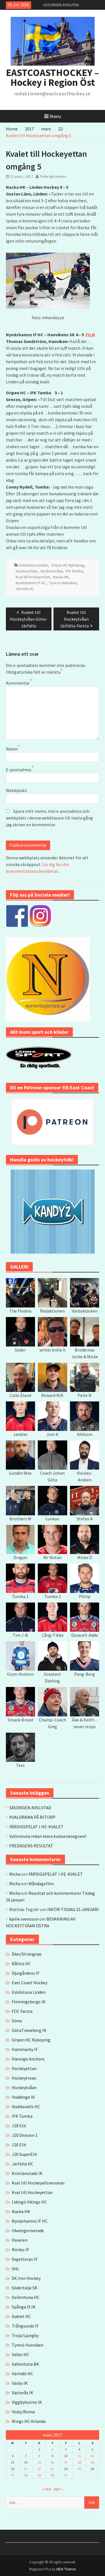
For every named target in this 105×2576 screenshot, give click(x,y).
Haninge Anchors (28, 2059)
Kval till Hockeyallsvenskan (38, 2183)
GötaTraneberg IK (29, 2030)
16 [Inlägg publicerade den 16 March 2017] (52, 2462)
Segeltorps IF (25, 2259)
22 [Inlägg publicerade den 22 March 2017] (39, 2469)
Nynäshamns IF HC (31, 582)
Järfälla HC (22, 2164)
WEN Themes (66, 2569)
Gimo (17, 2020)
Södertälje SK (25, 2287)
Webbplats (16, 790)
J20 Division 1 (25, 2135)
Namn (12, 749)
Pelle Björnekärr (53, 176)
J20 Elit (19, 2144)
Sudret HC (21, 2316)
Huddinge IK (23, 2097)
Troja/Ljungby (25, 2335)
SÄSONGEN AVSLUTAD (61, 4)
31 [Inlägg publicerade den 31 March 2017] (65, 2475)
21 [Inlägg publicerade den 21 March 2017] (25, 2469)
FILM (90, 334)
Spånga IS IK (24, 2307)
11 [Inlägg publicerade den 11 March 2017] (79, 2456)
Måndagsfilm (41, 1883)
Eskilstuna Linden (33, 565)
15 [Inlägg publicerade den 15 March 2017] (39, 2462)
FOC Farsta (22, 2011)
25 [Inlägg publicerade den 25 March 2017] (79, 2469)
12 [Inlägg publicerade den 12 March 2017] (92, 2456)
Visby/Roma (23, 2411)
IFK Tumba (74, 571)
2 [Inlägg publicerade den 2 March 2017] (52, 2449)
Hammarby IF (25, 2049)
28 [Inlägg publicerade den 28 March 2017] (25, 2475)
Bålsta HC (21, 1963)
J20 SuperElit (24, 2154)
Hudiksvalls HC (26, 2106)
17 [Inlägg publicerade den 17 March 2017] (65, 2462)
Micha (14, 1874)
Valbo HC (20, 2354)
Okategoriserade (28, 2230)
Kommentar (18, 683)
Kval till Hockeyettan (33, 576)
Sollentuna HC (25, 2297)
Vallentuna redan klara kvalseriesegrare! (47, 1836)
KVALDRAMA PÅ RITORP (32, 1817)
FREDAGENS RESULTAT (31, 1845)
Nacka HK (61, 576)
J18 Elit (19, 2125)
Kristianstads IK (27, 2173)
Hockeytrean (24, 2078)
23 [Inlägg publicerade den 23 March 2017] (52, 2469)
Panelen (19, 2240)
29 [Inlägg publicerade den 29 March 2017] (39, 2475)
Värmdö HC (25, 588)
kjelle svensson (23, 1919)
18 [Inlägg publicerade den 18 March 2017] (79, 2462)
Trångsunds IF (25, 2326)
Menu (52, 116)
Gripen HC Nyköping (67, 565)
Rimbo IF (20, 2249)
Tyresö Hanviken (63, 582)
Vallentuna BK (25, 2364)
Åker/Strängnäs (27, 1954)
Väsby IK (20, 2383)
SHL (15, 2268)
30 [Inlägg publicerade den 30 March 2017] (52, 2475)
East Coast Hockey (29, 1982)
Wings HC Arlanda (29, 2421)
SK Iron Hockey (26, 2278)
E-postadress (18, 769)
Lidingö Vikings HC (29, 2202)
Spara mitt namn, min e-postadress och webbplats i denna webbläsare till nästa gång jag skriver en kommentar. (49, 817)
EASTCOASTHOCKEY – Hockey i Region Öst (52, 77)
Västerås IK (22, 2392)
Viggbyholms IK (27, 2402)
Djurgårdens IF (25, 1973)
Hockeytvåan (51, 571)
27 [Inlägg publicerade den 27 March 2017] (12, 2475)
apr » (58, 2489)
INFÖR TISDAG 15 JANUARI (73, 1909)
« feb (46, 2489)
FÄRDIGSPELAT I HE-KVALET (36, 1826)
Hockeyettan (26, 571)
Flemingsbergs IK (29, 2001)
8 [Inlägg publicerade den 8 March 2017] (39, 2456)
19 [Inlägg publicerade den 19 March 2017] (92, 2462)
